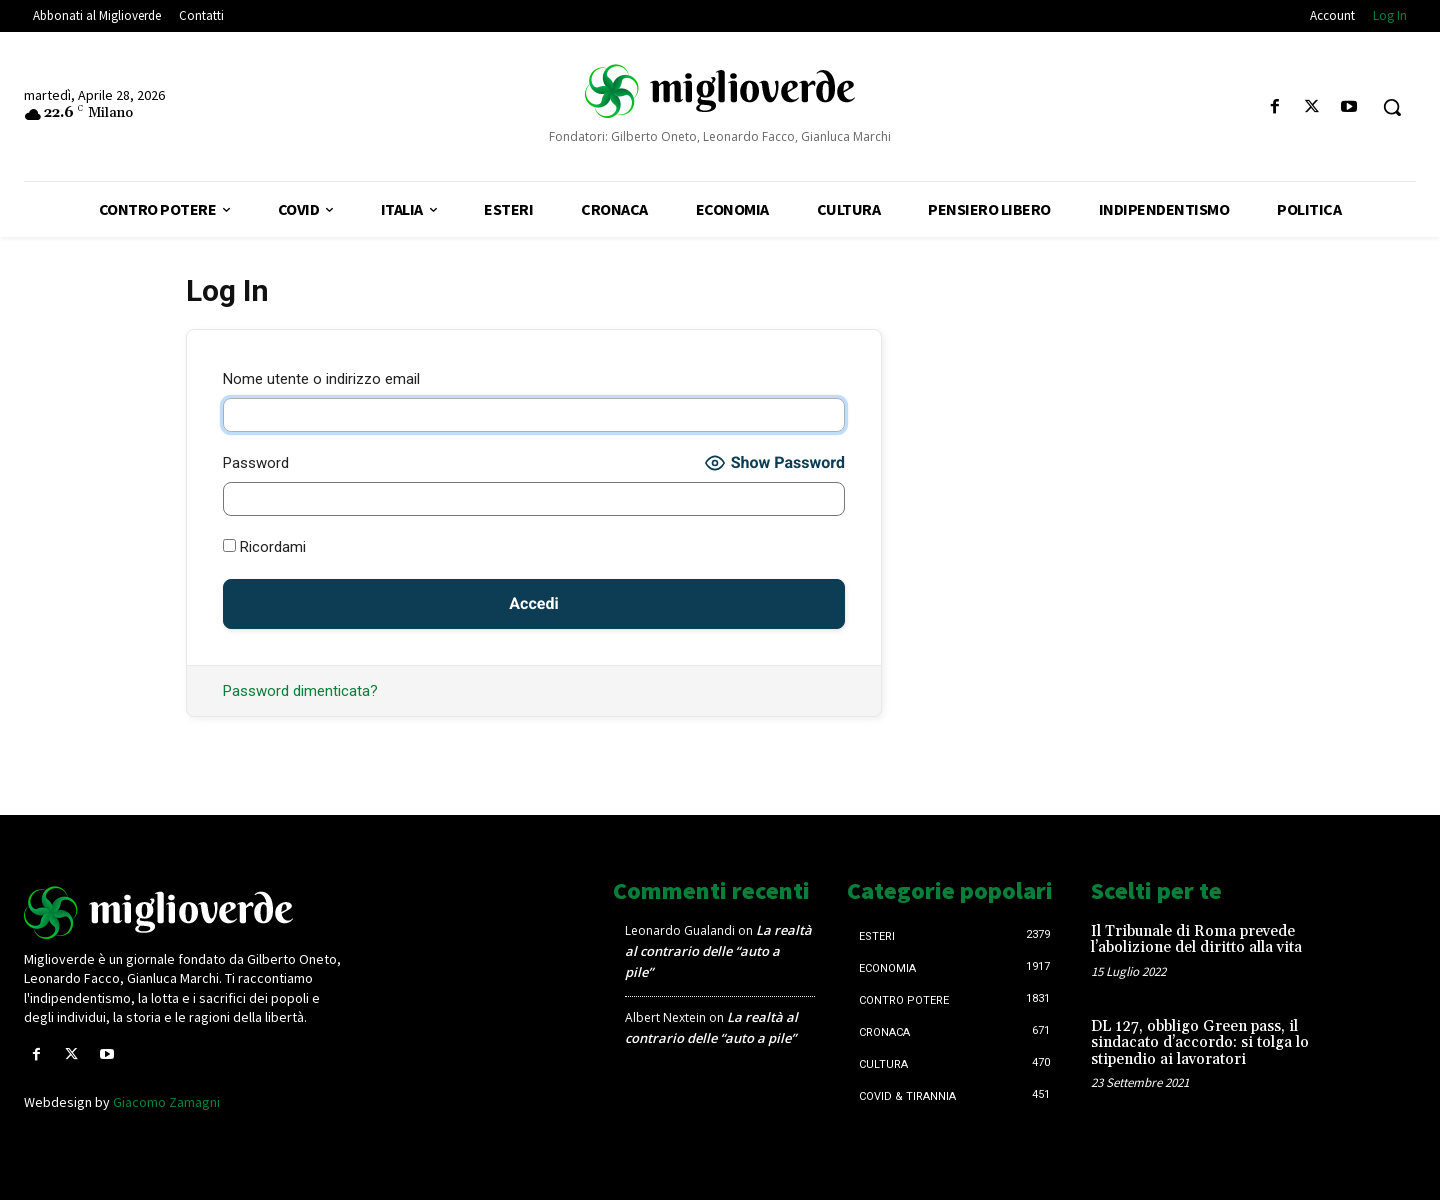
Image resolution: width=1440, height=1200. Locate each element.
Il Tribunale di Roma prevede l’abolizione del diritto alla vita (1196, 940)
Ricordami (264, 547)
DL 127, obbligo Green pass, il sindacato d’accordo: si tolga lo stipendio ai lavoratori (1200, 1043)
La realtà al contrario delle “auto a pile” (718, 951)
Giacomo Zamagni (166, 1102)
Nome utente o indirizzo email (321, 379)
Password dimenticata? (300, 691)
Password (256, 463)
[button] (1392, 107)
